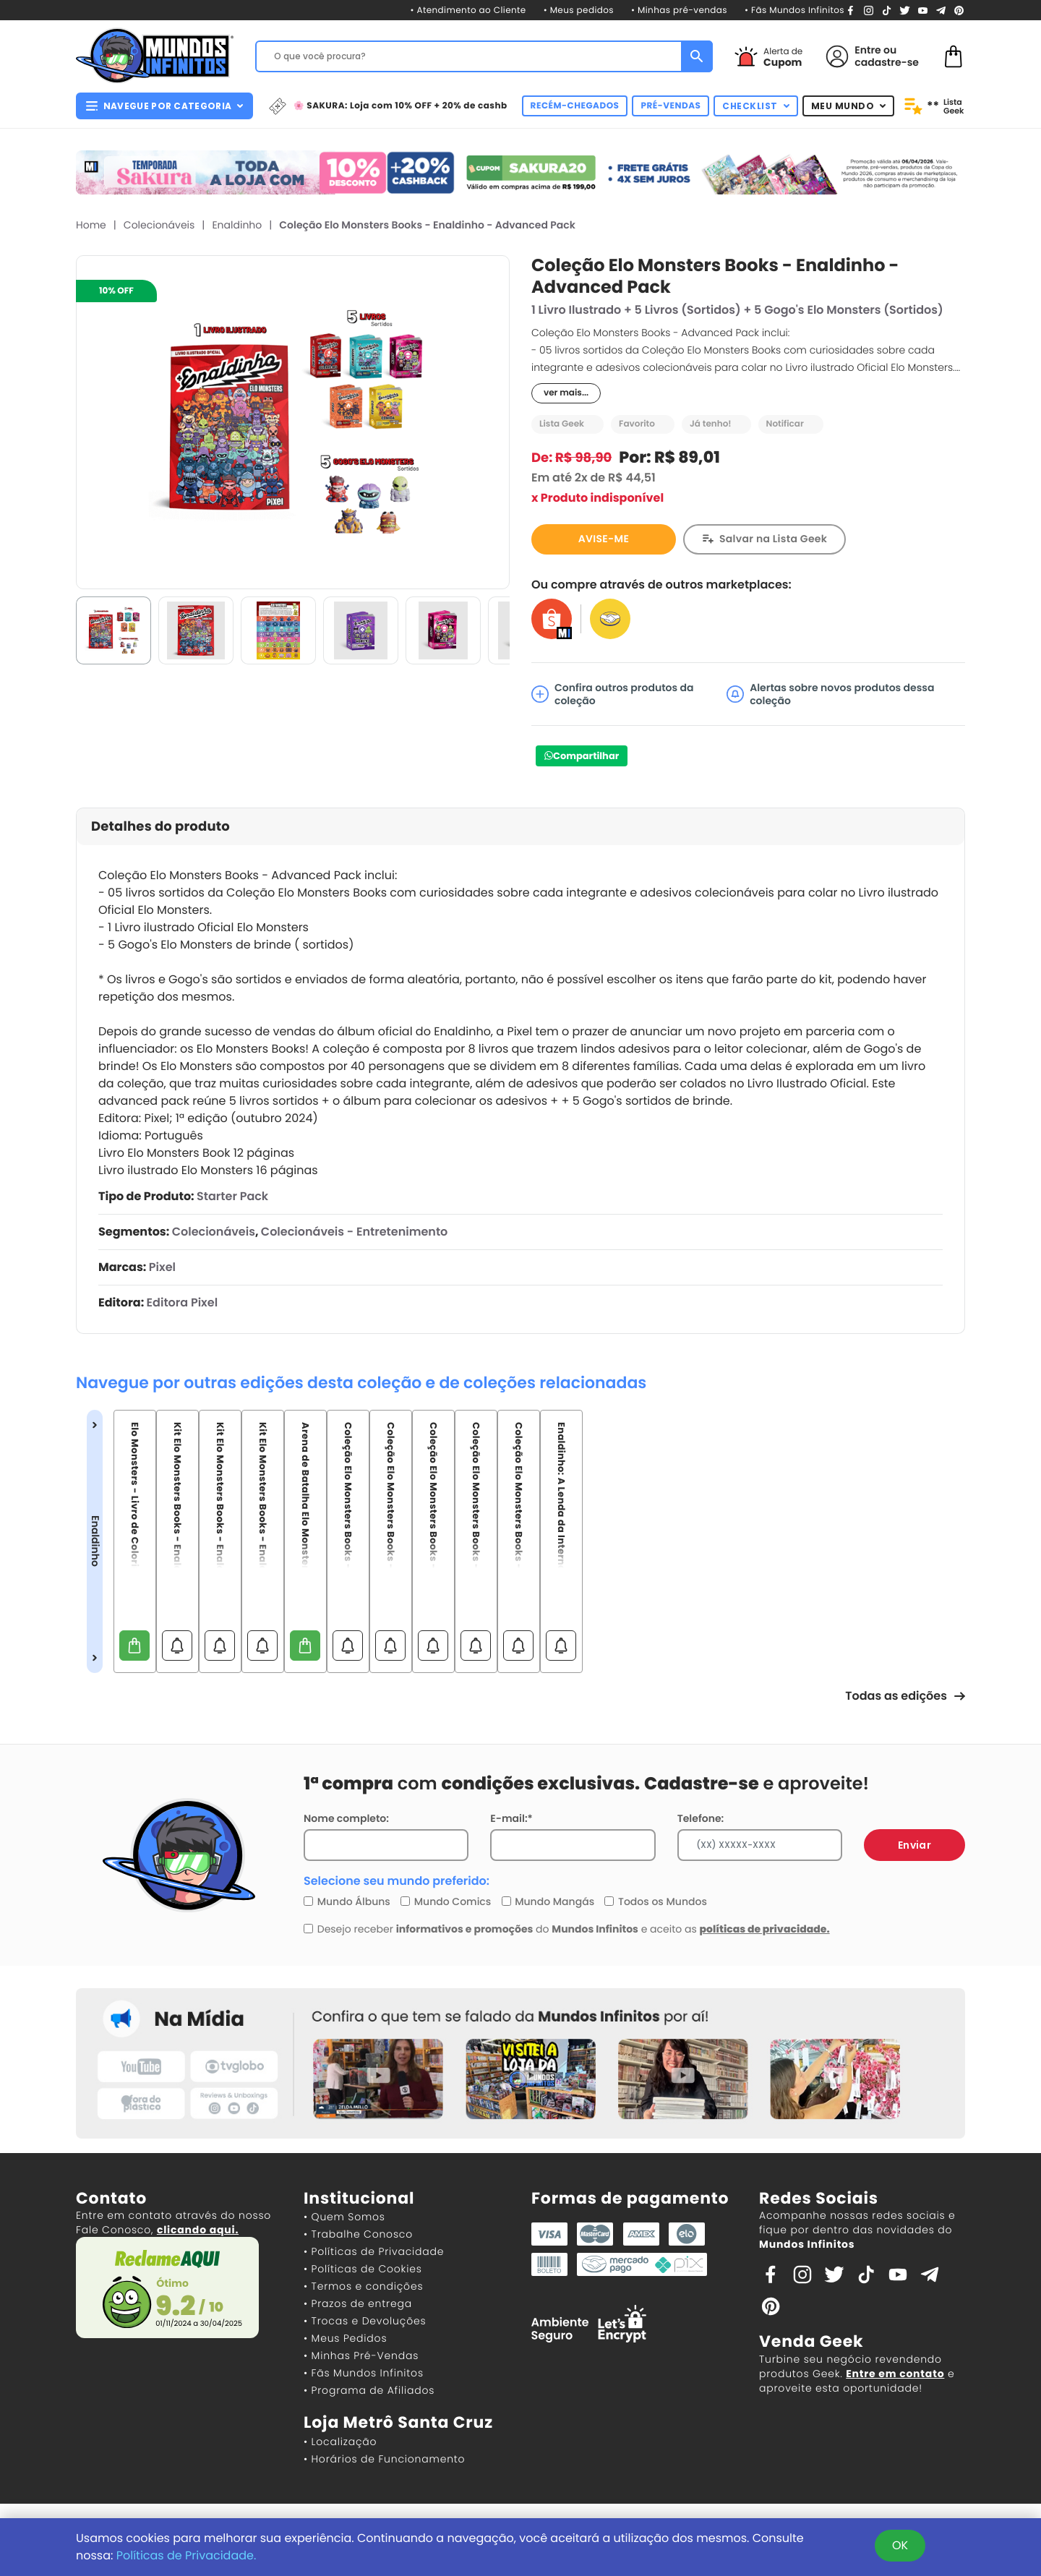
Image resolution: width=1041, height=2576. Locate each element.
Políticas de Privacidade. (186, 2555)
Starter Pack (232, 1196)
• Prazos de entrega (358, 2303)
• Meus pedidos (579, 10)
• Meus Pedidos (345, 2338)
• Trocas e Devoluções (365, 2321)
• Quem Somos (344, 2216)
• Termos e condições (363, 2286)
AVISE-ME (603, 538)
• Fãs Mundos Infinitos (794, 10)
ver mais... (566, 393)
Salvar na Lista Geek (773, 538)
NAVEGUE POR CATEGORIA (164, 106)
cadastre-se (886, 62)
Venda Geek (811, 2341)
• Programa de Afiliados (369, 2390)
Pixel (162, 1267)
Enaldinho (237, 225)
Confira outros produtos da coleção (612, 694)
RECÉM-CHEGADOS (575, 106)
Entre (867, 50)
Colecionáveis (159, 225)
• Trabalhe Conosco (358, 2234)
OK (900, 2545)
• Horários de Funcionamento (384, 2459)
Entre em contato (895, 2373)
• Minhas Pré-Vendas (361, 2355)
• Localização (340, 2441)
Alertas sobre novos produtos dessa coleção (830, 694)
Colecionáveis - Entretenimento (354, 1231)
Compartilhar (586, 756)
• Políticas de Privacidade (374, 2251)
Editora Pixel (182, 1302)
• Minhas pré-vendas (679, 10)
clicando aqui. (198, 2229)
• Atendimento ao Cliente (468, 10)
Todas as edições (905, 1695)
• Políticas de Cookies (363, 2269)
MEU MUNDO (848, 106)
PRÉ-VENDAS (671, 106)
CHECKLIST (755, 106)
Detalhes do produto (160, 827)
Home (91, 225)
